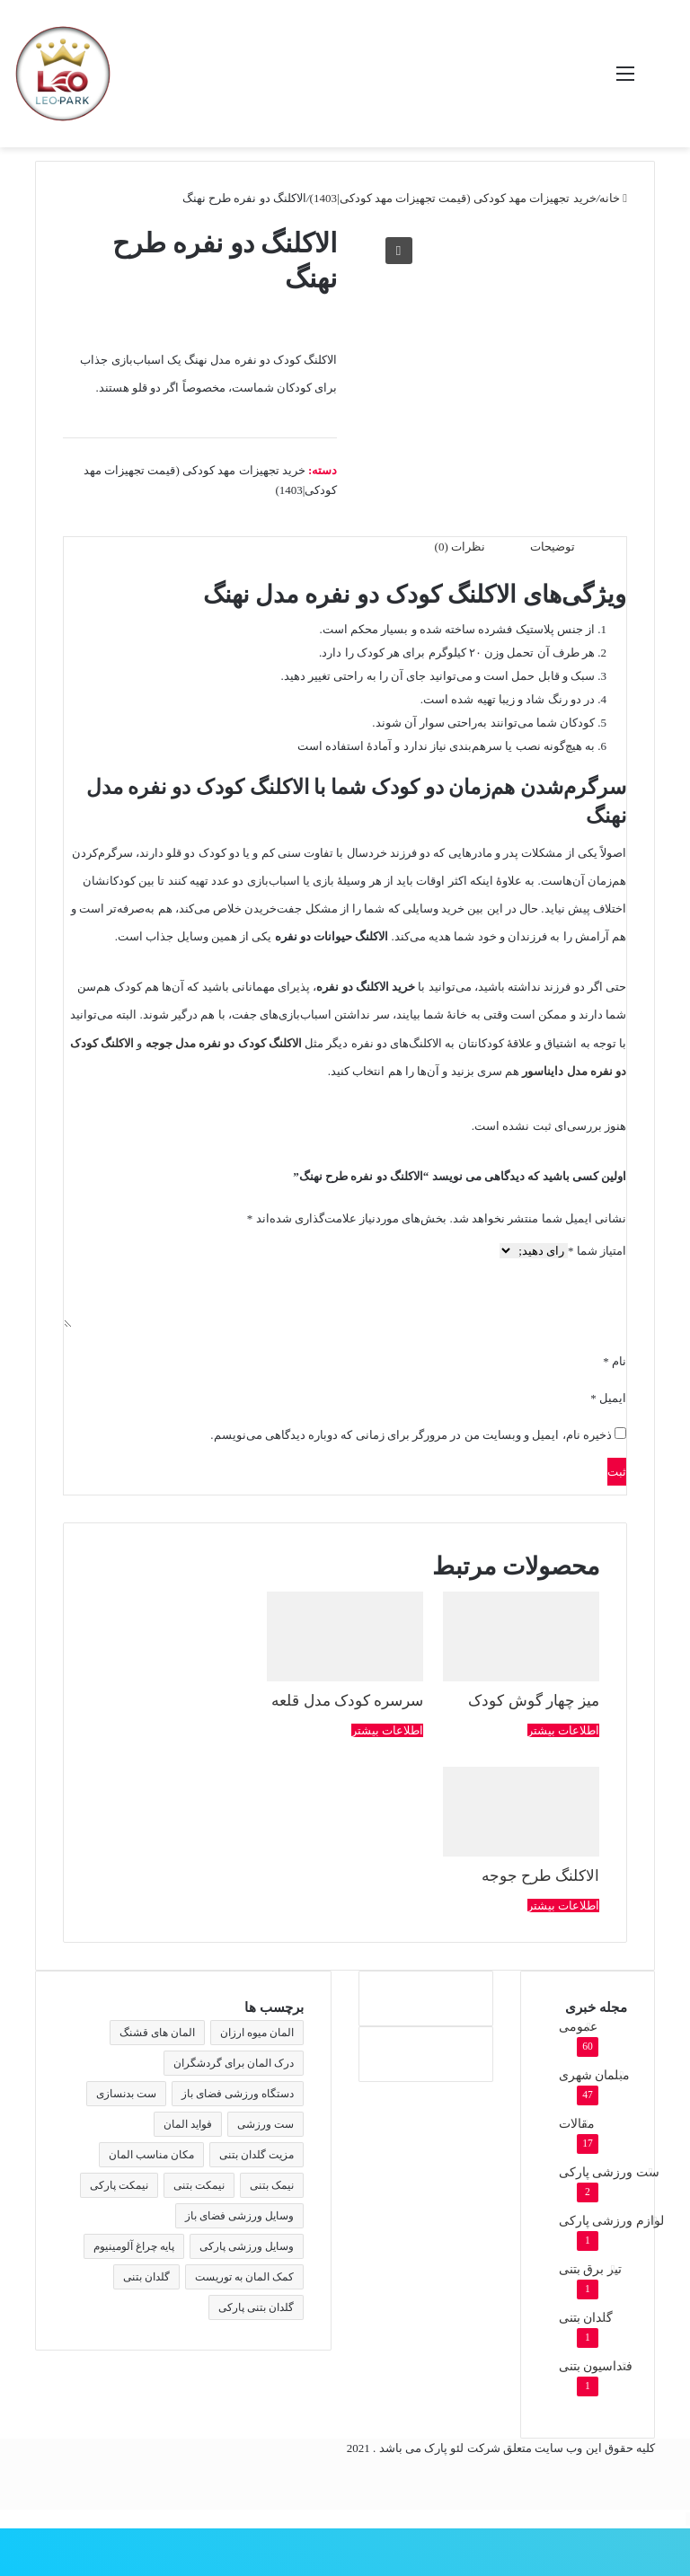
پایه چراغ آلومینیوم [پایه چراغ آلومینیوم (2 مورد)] (133, 2246)
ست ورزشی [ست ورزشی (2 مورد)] (265, 2124)
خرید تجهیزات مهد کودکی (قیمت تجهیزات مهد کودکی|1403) (453, 198)
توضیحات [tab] (552, 546)
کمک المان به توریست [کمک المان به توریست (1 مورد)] (244, 2277)
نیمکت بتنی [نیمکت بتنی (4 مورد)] (199, 2185)
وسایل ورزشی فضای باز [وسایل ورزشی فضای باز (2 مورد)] (239, 2216)
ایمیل (608, 1398)
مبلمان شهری (594, 2075)
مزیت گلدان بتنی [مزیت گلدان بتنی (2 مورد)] (256, 2154)
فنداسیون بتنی (595, 2366)
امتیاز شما (597, 1250)
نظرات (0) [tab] (460, 546)
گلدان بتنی (586, 2318)
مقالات (577, 2123)
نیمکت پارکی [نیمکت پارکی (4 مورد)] (119, 2185)
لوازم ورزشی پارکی (611, 2221)
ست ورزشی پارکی (609, 2172)
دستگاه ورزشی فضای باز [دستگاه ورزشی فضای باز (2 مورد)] (237, 2093)
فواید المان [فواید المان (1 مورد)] (188, 2124)
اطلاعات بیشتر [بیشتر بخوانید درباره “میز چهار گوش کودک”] (563, 1730)
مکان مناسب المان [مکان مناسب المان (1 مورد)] (151, 2154)
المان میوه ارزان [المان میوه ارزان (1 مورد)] (257, 2032)
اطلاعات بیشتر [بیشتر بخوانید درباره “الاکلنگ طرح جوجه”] (563, 1905)
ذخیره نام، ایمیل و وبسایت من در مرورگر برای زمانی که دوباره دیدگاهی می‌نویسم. (411, 1435)
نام (614, 1361)
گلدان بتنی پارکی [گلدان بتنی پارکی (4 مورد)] (256, 2307)
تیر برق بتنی (590, 2269)
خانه (609, 198)
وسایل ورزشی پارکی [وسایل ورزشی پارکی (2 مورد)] (246, 2246)
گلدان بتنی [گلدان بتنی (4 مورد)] (146, 2277)
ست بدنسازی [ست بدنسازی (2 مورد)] (126, 2093)
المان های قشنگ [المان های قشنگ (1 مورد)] (157, 2032)
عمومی (578, 2026)
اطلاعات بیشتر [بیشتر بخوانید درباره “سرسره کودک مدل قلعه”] (387, 1730)
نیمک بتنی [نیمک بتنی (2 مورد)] (272, 2185)
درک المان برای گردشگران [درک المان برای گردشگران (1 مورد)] (233, 2063)
